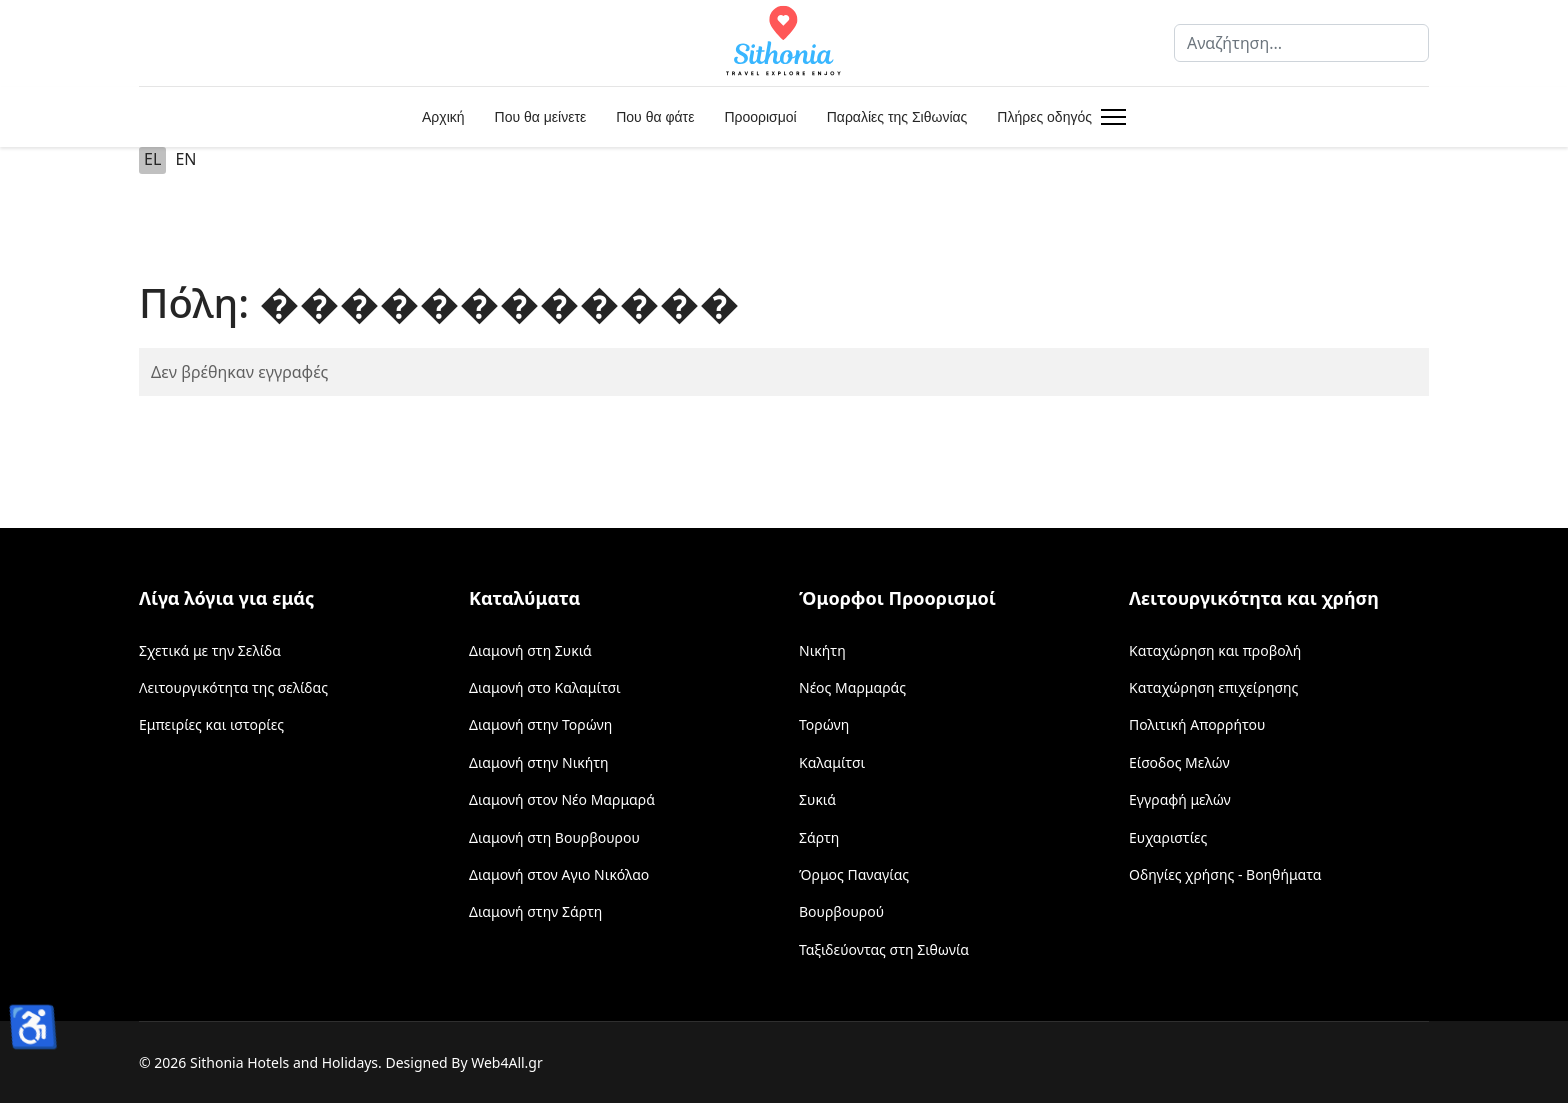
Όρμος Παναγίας (854, 874)
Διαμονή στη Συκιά (530, 650)
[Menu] (1109, 117)
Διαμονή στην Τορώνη (540, 724)
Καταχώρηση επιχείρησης (1213, 687)
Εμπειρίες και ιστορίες (211, 724)
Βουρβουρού (841, 911)
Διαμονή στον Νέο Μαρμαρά (562, 799)
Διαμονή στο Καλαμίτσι (545, 687)
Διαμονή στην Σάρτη (535, 911)
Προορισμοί (760, 117)
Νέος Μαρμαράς (852, 687)
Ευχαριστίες (1168, 837)
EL (152, 159)
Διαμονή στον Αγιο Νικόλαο (559, 874)
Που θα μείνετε (541, 117)
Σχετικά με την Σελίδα (210, 650)
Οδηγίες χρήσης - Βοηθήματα (1225, 874)
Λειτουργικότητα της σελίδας (233, 687)
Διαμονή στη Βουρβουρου (554, 837)
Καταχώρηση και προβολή (1215, 650)
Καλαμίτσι (832, 762)
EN (185, 159)
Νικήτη (822, 650)
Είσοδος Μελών (1179, 762)
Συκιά (817, 799)
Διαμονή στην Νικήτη (539, 762)
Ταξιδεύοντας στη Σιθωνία (884, 949)
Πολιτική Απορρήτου (1197, 724)
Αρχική (443, 117)
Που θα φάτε (655, 117)
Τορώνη (824, 724)
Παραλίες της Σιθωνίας (897, 117)
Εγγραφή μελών (1180, 799)
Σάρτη (819, 837)
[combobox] (1301, 43)
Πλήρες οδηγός (1044, 117)
